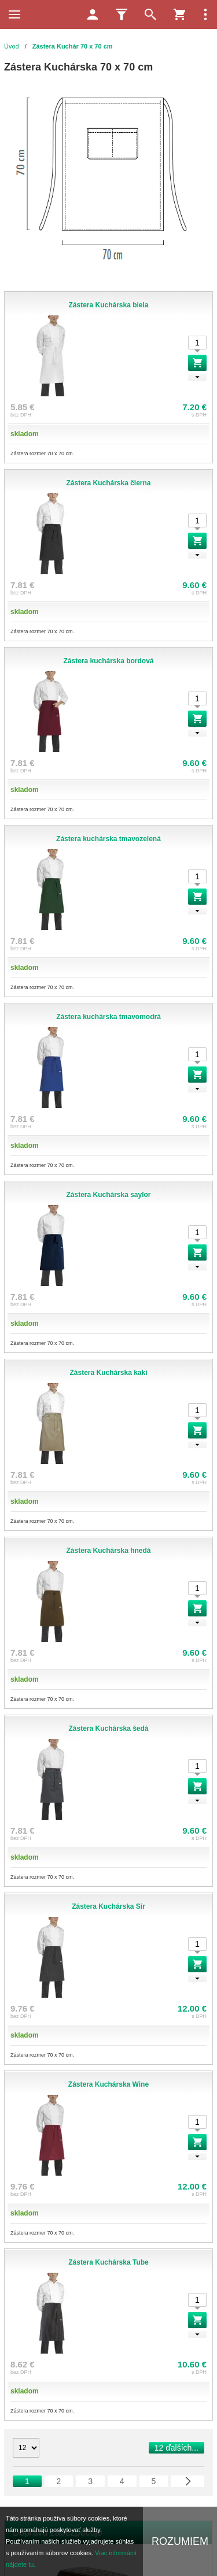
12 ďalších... (176, 2447)
